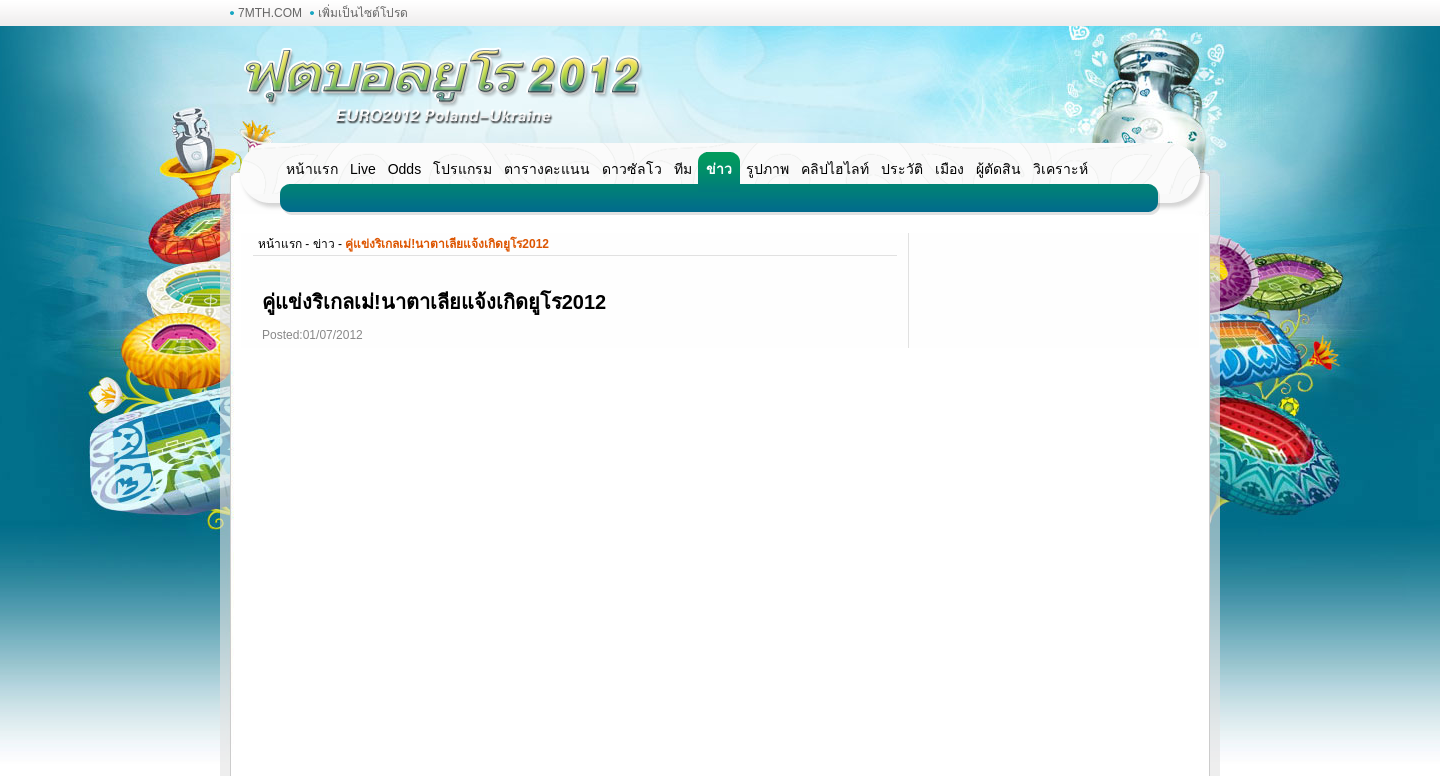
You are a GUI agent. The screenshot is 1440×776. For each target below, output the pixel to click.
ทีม (683, 169)
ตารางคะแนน (547, 169)
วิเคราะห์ (1060, 169)
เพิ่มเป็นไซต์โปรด (363, 13)
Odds (404, 169)
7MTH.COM (270, 13)
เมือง (949, 169)
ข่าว (719, 169)
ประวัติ (902, 169)
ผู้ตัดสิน (998, 169)
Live (363, 169)
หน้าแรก (312, 169)
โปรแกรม (462, 169)
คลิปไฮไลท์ (835, 169)
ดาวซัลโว (632, 169)
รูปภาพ (767, 169)
